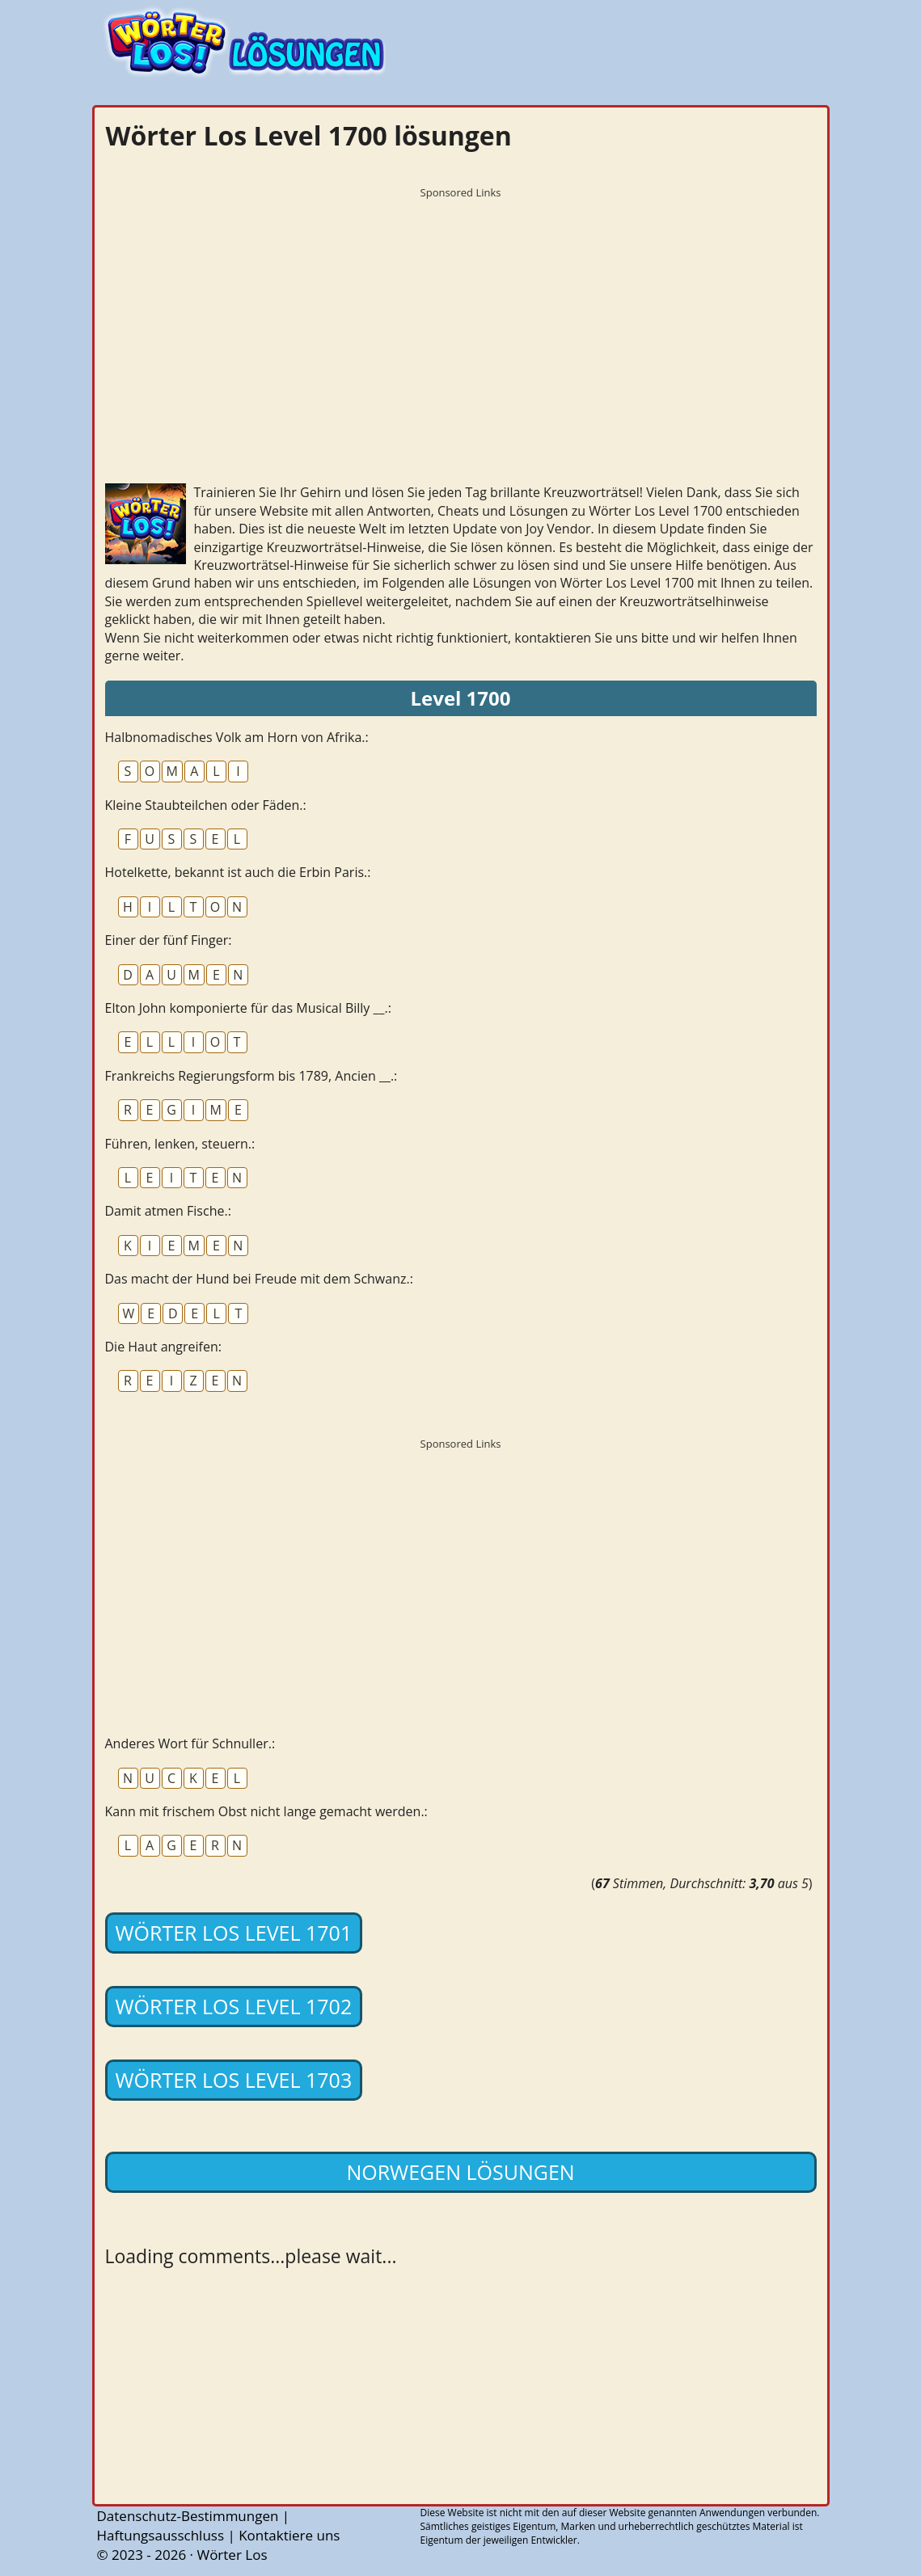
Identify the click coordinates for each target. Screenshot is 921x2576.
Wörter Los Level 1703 (234, 2079)
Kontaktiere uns (289, 2535)
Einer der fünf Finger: (168, 940)
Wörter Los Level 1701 (234, 1932)
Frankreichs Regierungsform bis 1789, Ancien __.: (251, 1076)
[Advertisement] (461, 319)
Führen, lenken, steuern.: (180, 1144)
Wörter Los (231, 2554)
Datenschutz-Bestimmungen (188, 2515)
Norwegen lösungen (460, 2172)
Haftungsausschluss (161, 2535)
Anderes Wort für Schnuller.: (190, 1743)
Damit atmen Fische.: (168, 1211)
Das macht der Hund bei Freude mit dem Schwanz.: (259, 1279)
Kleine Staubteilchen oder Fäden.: (205, 805)
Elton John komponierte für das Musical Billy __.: (248, 1008)
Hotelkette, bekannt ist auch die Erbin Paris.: (238, 872)
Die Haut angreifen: (163, 1346)
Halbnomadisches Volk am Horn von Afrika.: (237, 737)
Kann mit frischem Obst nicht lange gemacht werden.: (266, 1811)
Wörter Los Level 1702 (234, 2006)
